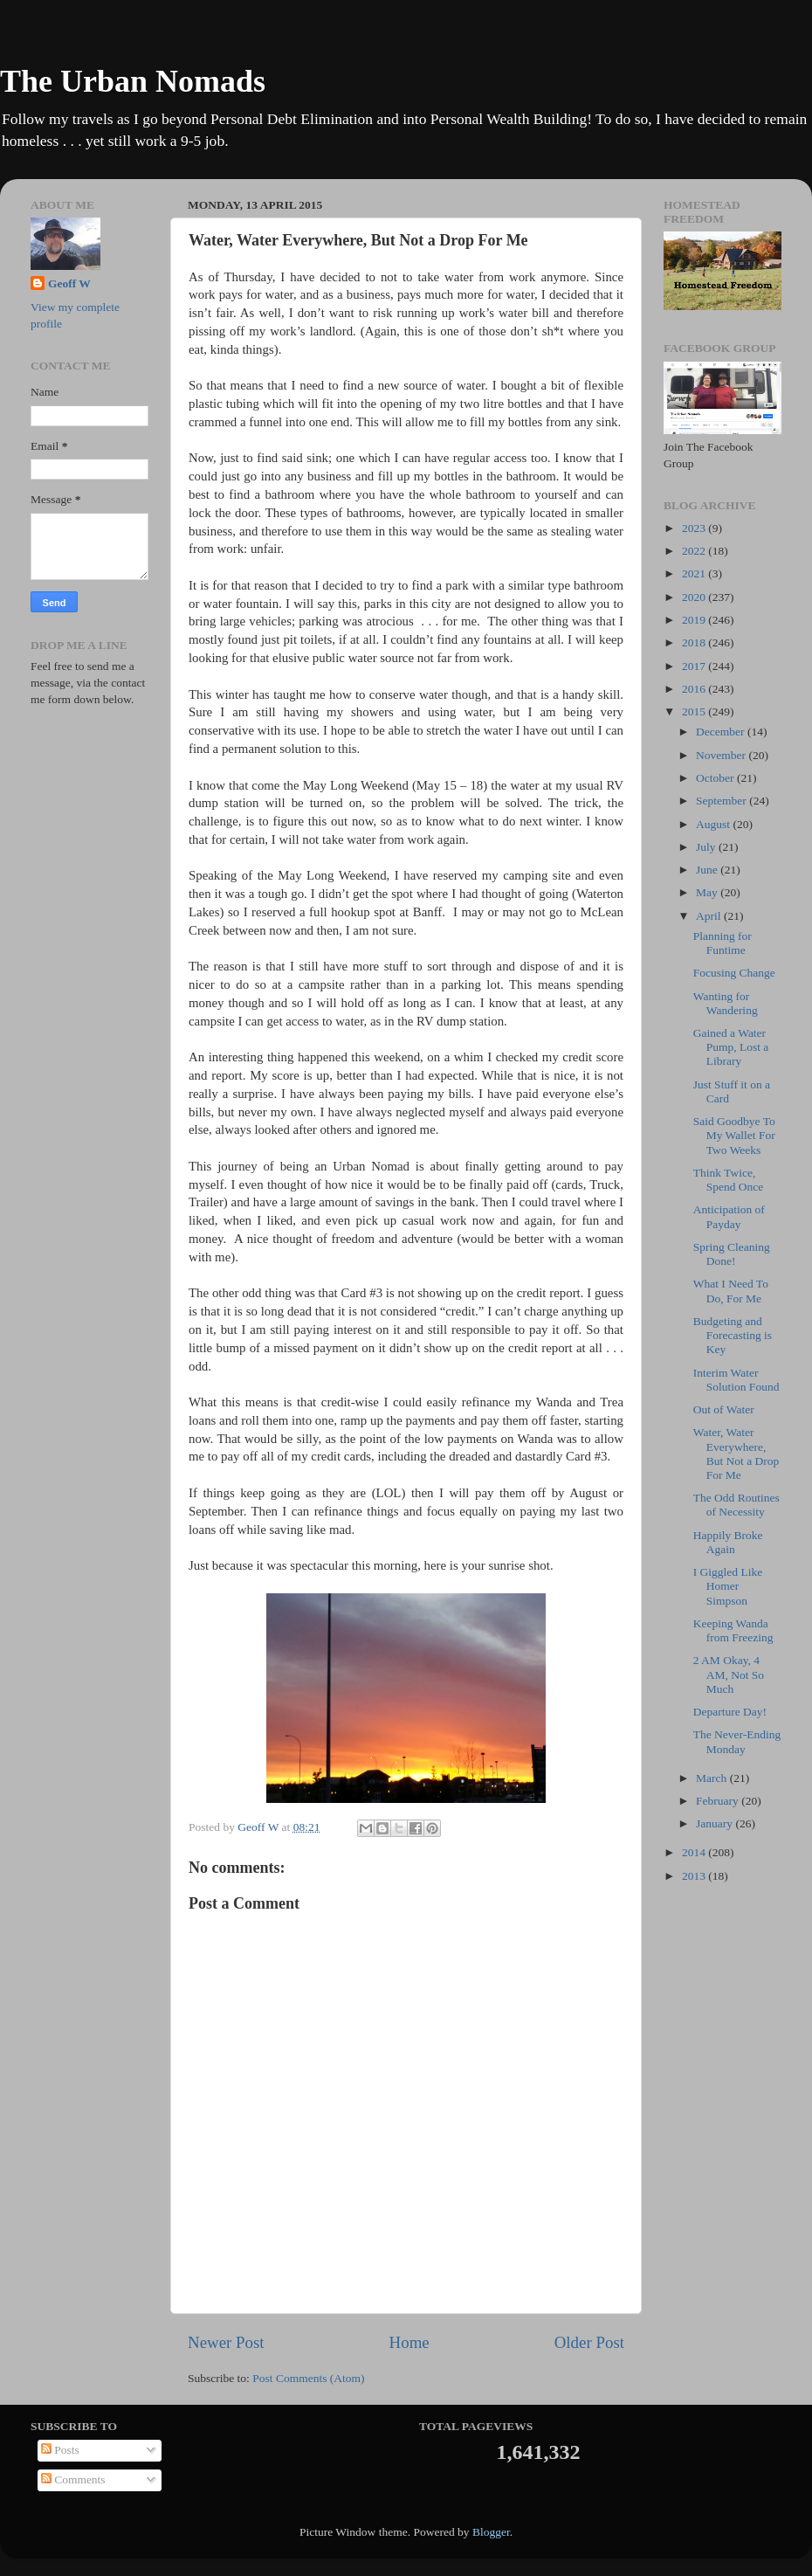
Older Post (589, 2342)
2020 (695, 597)
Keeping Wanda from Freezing (733, 1630)
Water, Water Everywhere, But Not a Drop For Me (736, 1453)
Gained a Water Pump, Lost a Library (731, 1046)
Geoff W (69, 283)
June (708, 869)
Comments (73, 2479)
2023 (695, 528)
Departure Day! (730, 1711)
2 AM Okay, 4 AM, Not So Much (728, 1674)
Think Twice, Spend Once (728, 1179)
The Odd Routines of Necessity (736, 1504)
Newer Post (226, 2342)
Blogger (491, 2531)
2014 (695, 1852)
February (718, 1800)
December (721, 731)
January (715, 1823)
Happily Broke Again (728, 1542)
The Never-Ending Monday (737, 1741)
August (714, 824)
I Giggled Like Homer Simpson (727, 1585)
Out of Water (723, 1409)
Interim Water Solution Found (736, 1379)
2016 (695, 688)
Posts (60, 2449)
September (722, 800)
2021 (695, 573)
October (716, 777)
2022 (695, 550)
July (707, 846)
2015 (695, 711)
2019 (695, 619)
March (713, 1778)
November (722, 755)
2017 (695, 666)
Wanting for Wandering (725, 1003)
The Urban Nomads (132, 81)
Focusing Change (734, 972)
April (710, 915)
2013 (695, 1875)
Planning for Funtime (722, 943)
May (708, 892)
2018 (695, 642)
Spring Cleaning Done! (731, 1253)
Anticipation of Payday (729, 1216)
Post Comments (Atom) (308, 2378)
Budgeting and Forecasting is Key (732, 1335)
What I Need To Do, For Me (730, 1290)
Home (409, 2342)
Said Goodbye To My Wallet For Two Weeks (734, 1135)
